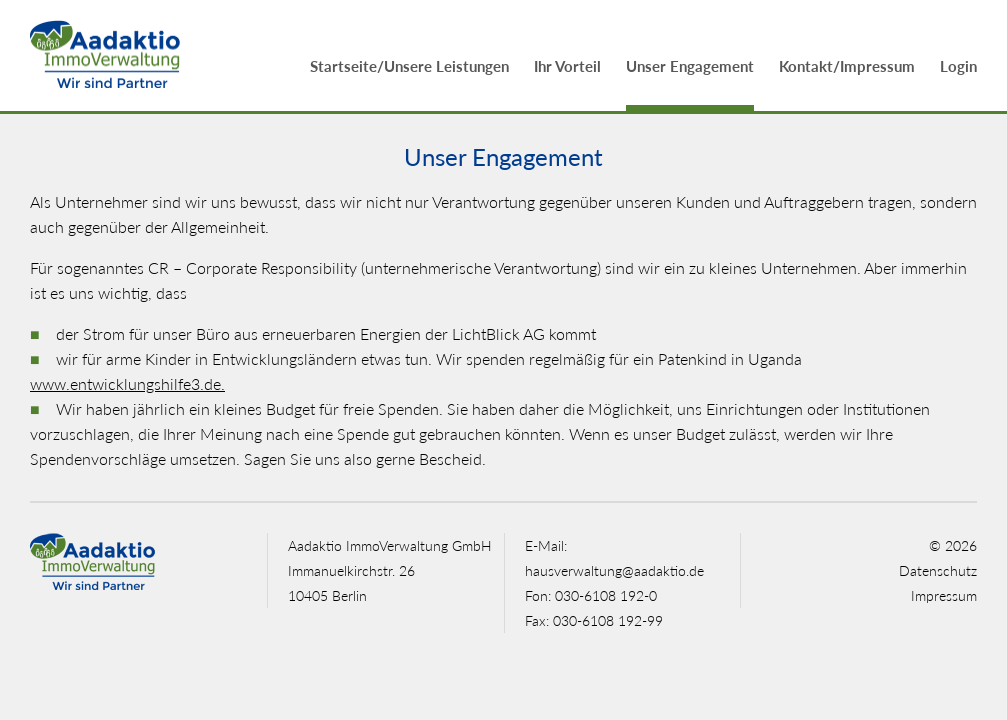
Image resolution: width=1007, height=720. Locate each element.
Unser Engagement (690, 66)
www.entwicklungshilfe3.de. (127, 383)
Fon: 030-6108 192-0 (591, 595)
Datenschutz (938, 570)
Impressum (944, 595)
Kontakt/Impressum (847, 66)
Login (958, 66)
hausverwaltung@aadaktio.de (614, 570)
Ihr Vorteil (567, 66)
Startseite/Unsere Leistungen (409, 66)
